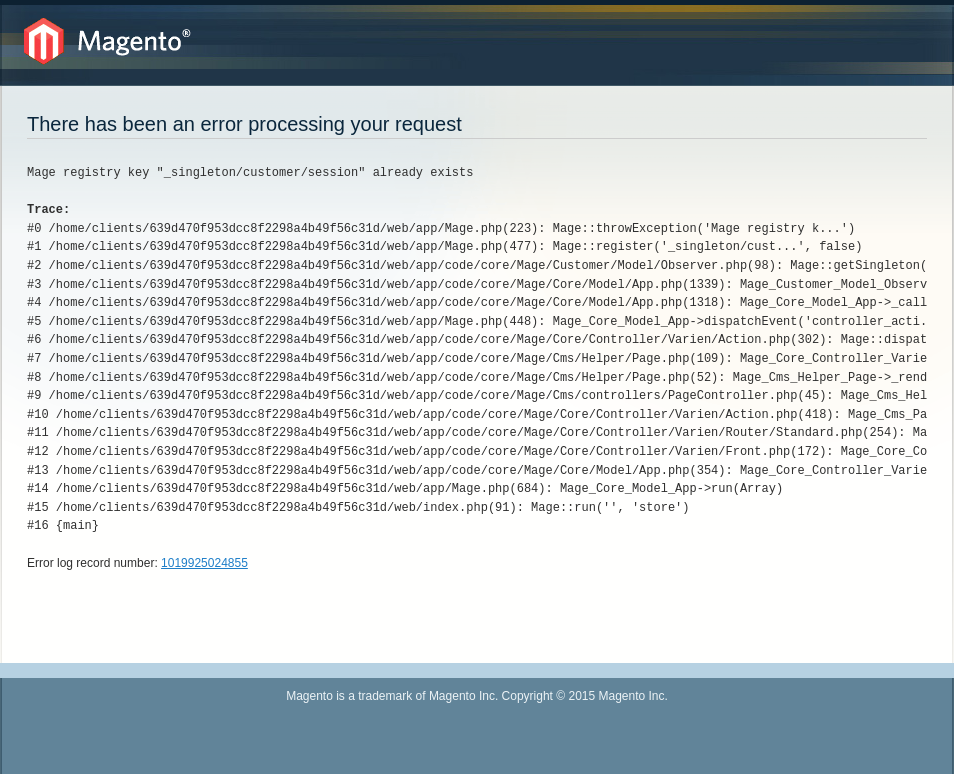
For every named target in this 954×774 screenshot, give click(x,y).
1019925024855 (204, 563)
